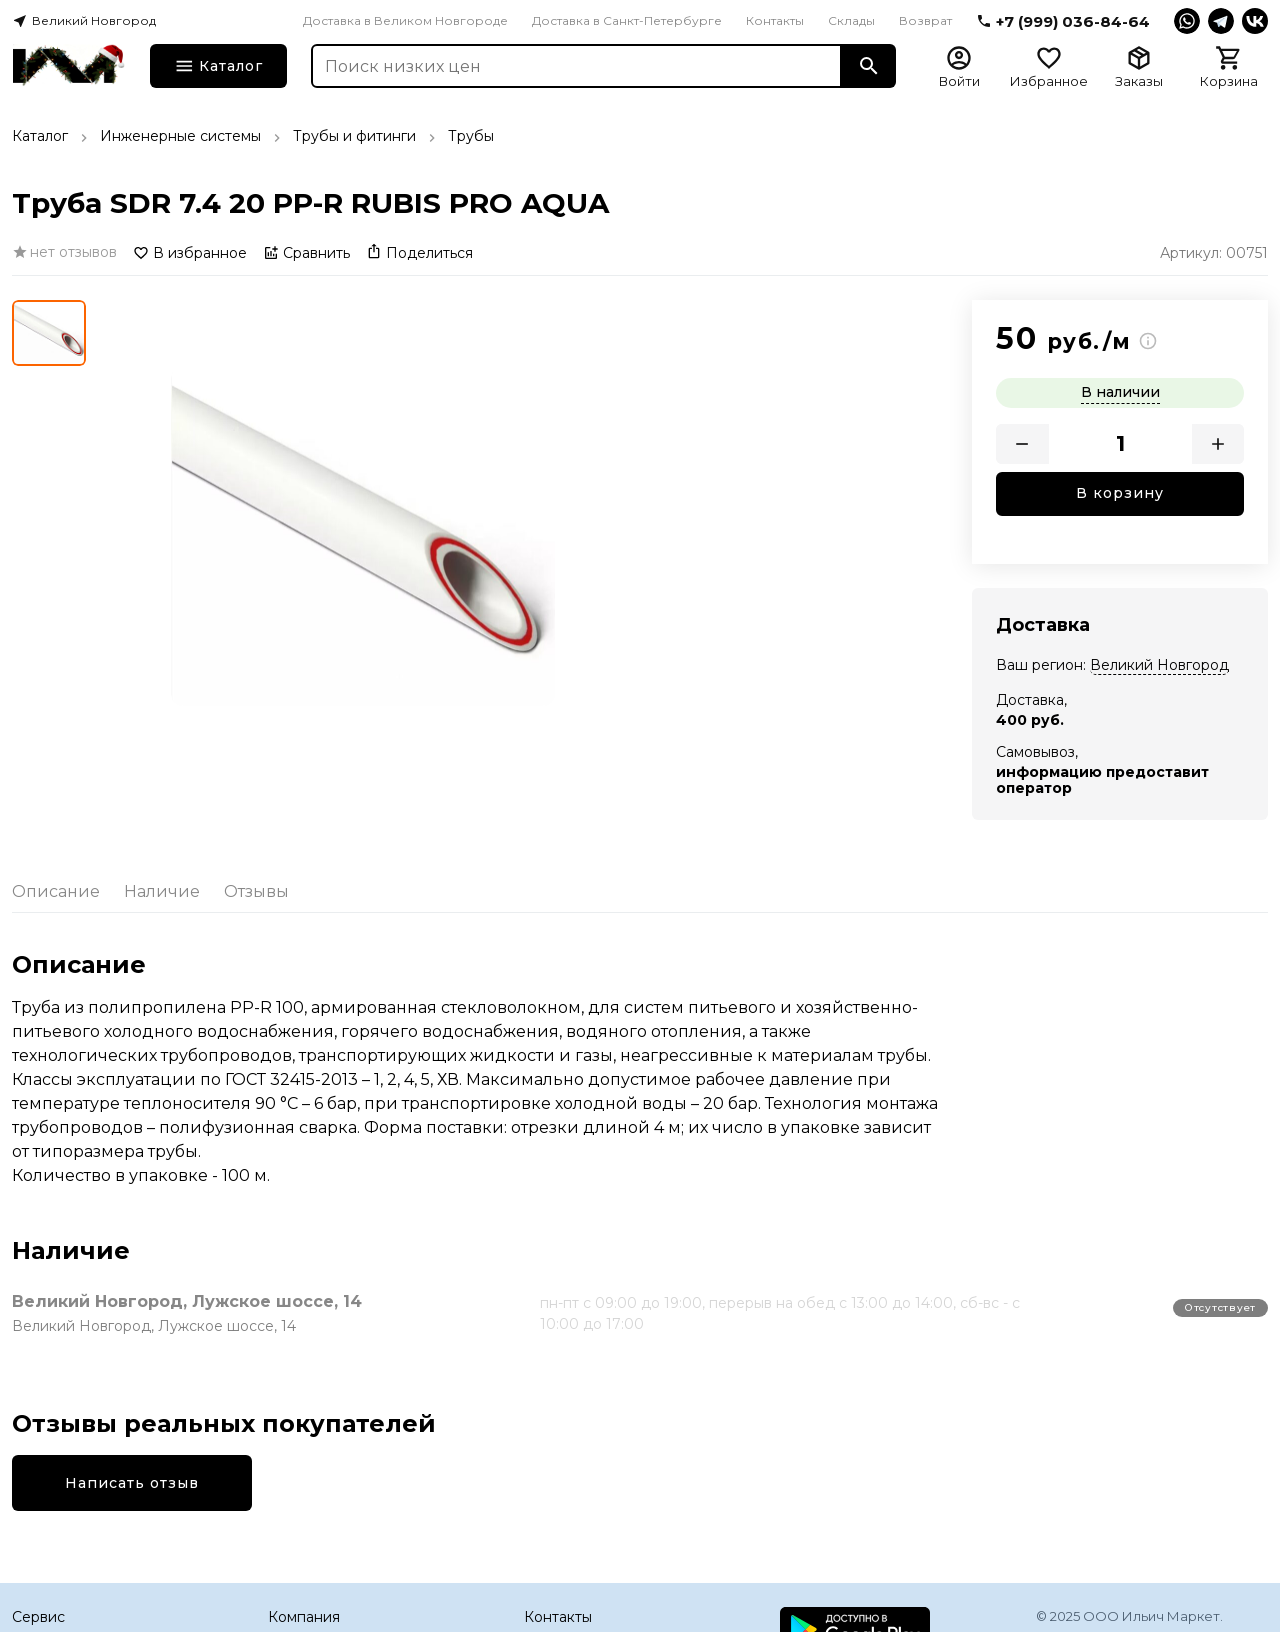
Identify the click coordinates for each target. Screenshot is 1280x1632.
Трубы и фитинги (354, 136)
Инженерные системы (180, 136)
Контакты (775, 20)
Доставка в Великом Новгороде (405, 20)
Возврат (925, 20)
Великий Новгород (1159, 665)
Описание (56, 891)
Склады (851, 20)
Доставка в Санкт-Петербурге (627, 20)
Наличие (162, 891)
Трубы (471, 136)
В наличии (1120, 392)
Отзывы (256, 891)
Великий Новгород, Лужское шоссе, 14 (187, 1301)
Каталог (40, 136)
